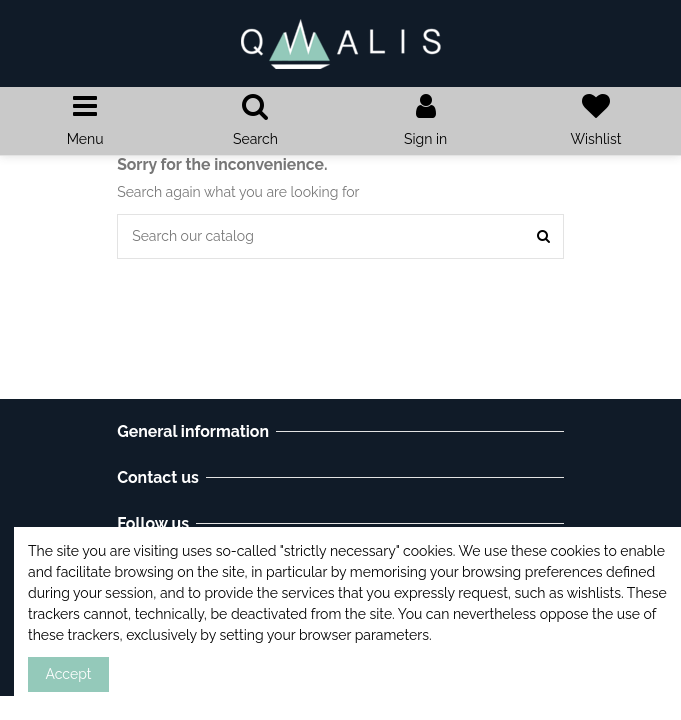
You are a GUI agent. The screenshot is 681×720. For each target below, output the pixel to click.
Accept (69, 674)
